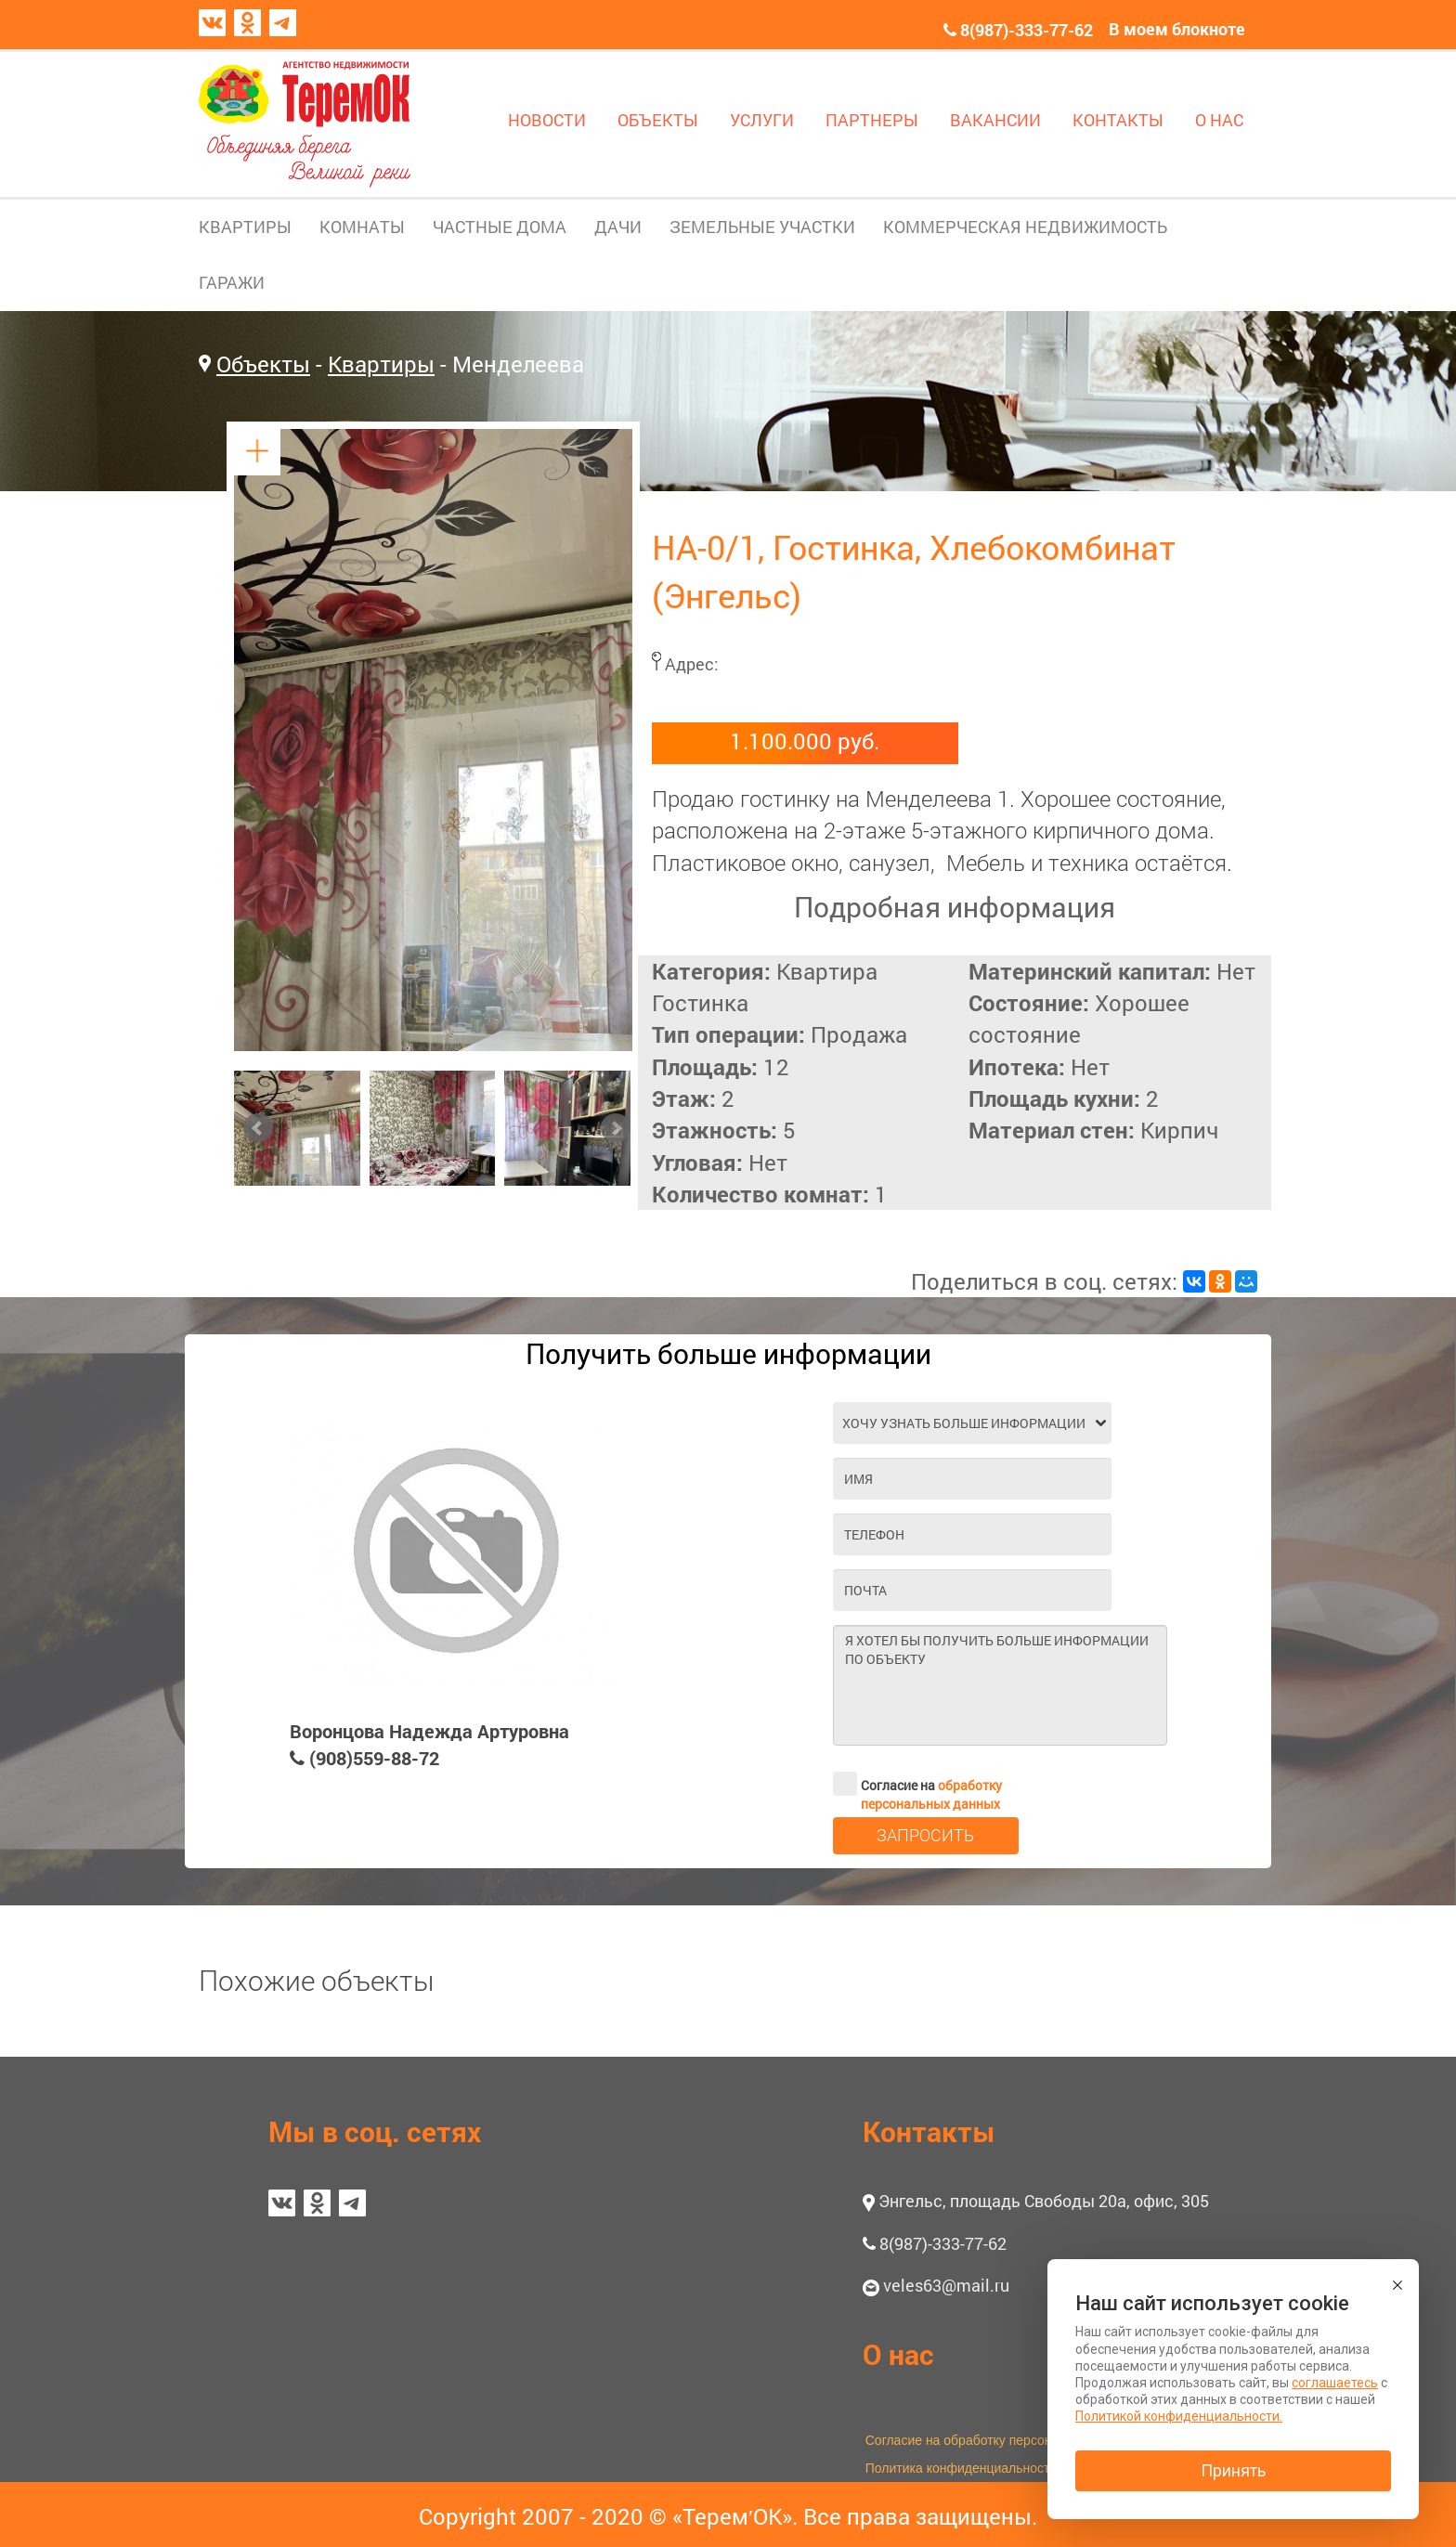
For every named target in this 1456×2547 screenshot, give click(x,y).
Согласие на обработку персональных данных (1005, 2440)
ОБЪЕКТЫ (658, 120)
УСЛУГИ (762, 120)
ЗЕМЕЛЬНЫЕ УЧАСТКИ (762, 226)
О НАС (1219, 120)
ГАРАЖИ (232, 282)
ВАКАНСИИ (995, 120)
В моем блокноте (1177, 29)
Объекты (263, 364)
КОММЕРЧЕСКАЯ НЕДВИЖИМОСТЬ (1025, 226)
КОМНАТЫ (362, 226)
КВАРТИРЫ (245, 226)
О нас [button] (898, 2354)
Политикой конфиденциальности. (1178, 2416)
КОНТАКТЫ (1118, 120)
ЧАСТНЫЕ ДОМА (499, 226)
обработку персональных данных (931, 1794)
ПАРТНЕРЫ (872, 120)
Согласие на (917, 1784)
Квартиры (381, 364)
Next (615, 1128)
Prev (258, 1128)
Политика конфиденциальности (961, 2468)
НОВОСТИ (547, 120)
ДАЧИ (618, 226)
